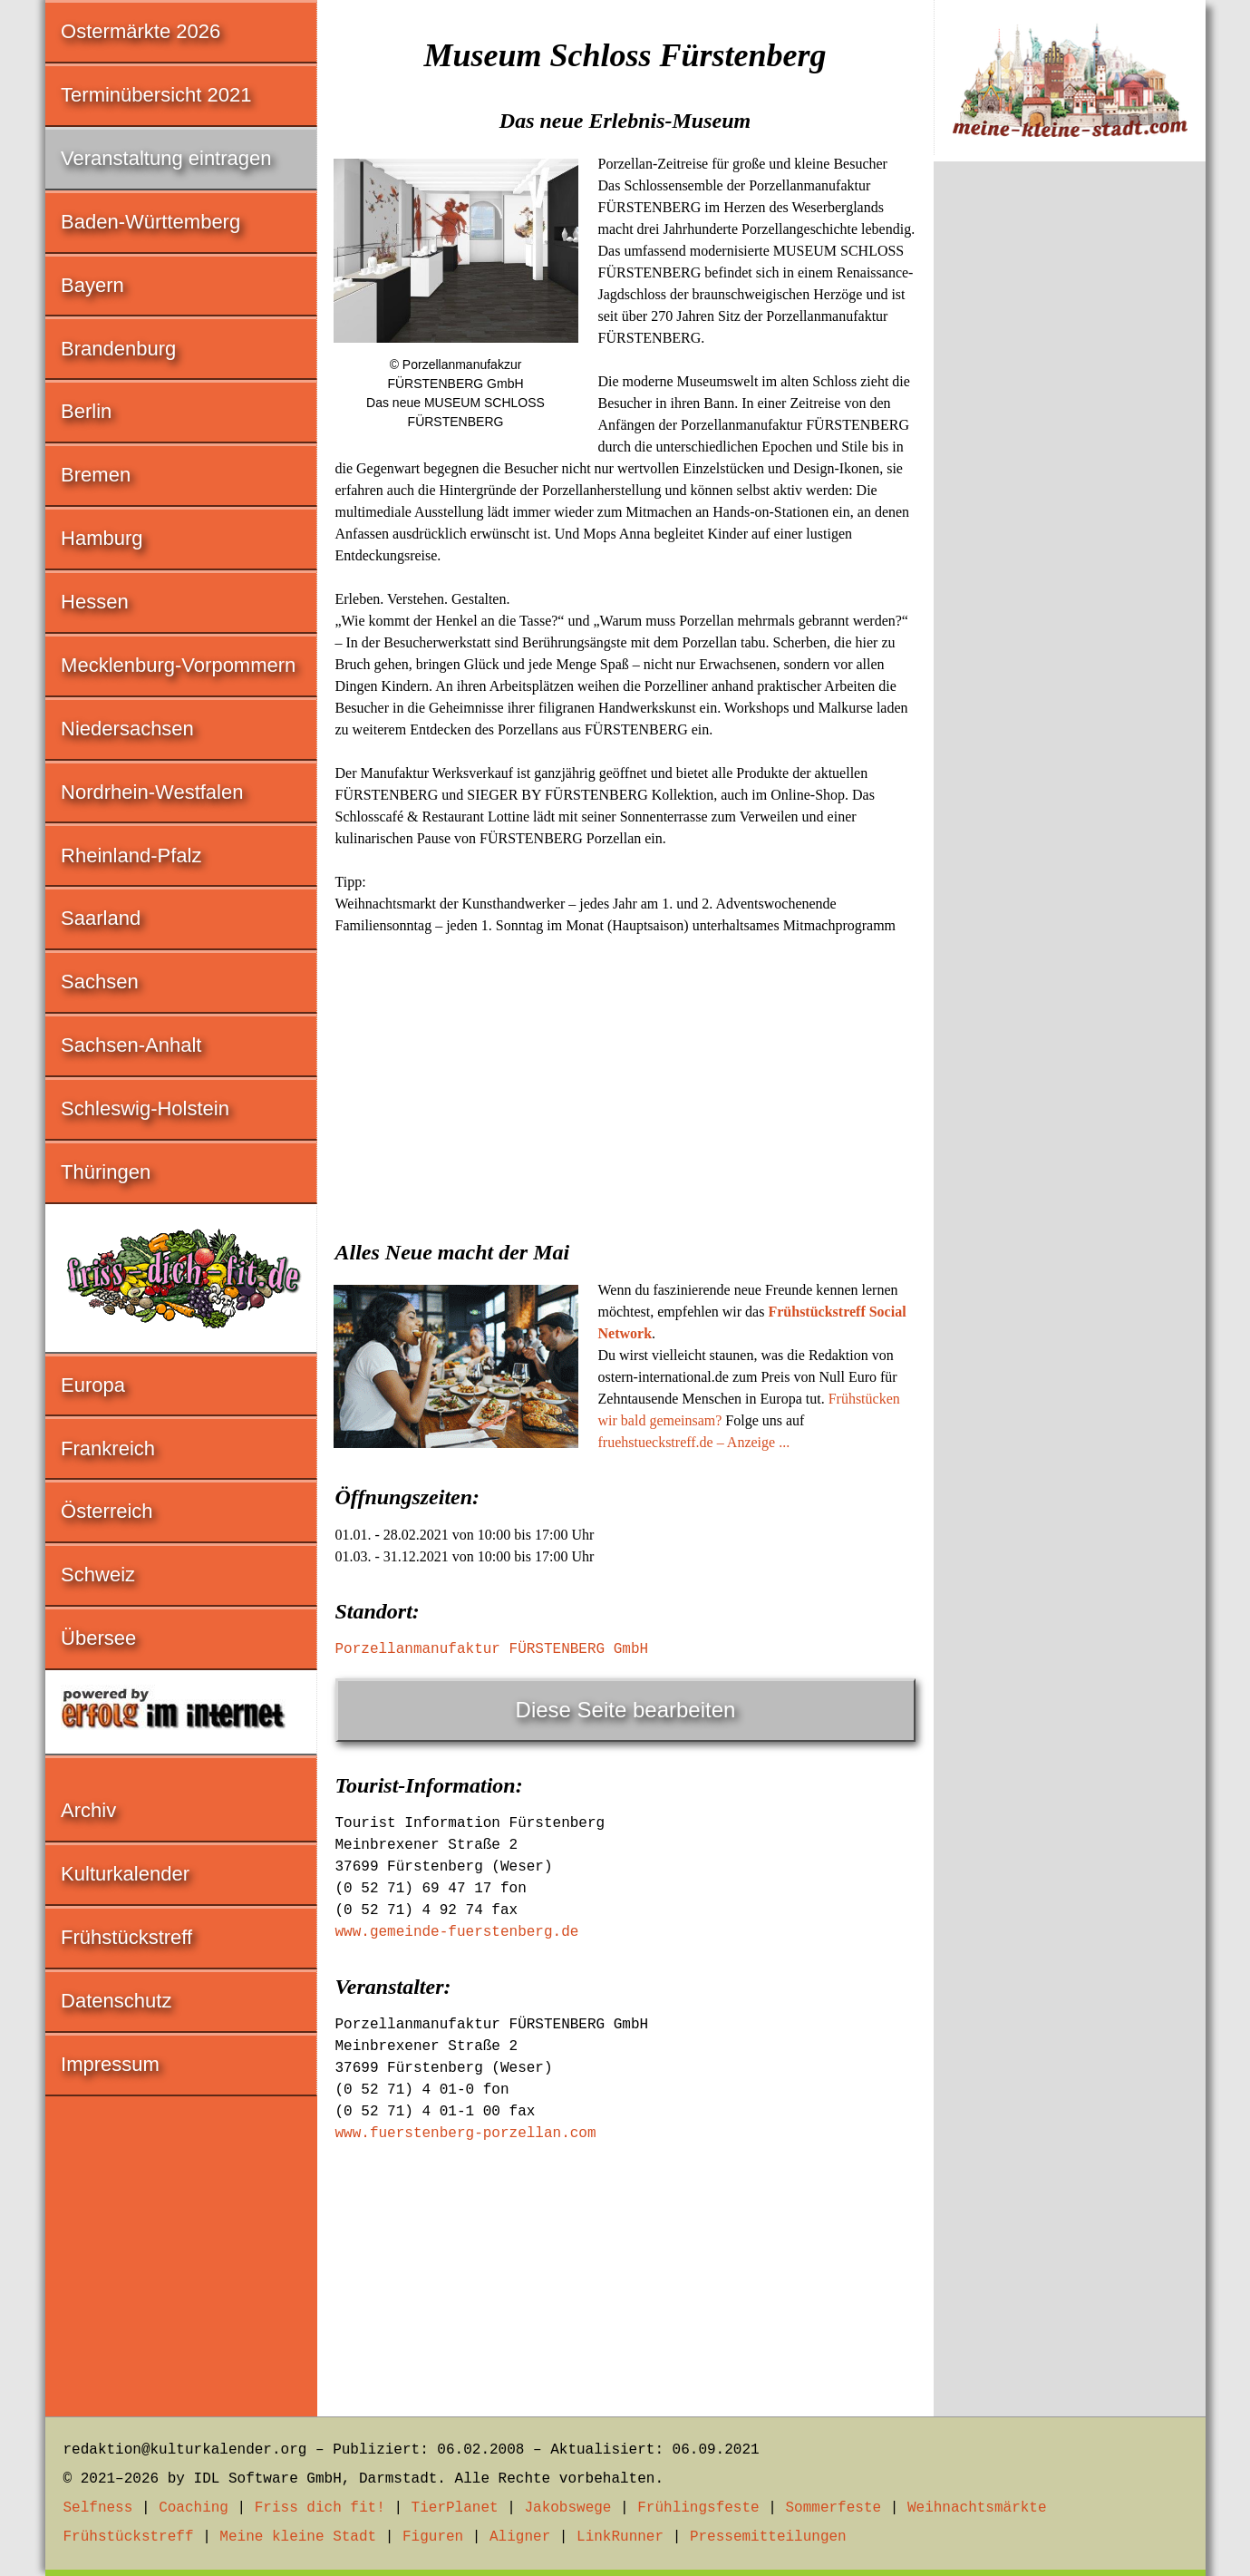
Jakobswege (567, 2508)
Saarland (101, 918)
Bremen (96, 474)
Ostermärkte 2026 (140, 31)
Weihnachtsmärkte (977, 2508)
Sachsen (100, 981)
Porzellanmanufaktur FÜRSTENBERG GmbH (492, 1649)
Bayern (92, 285)
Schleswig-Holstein (145, 1108)
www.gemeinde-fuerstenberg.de (457, 1932)
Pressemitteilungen (768, 2537)
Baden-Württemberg (150, 221)
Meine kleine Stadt (297, 2537)
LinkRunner (620, 2537)
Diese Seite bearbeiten (626, 1709)
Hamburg (101, 538)
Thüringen (105, 1172)
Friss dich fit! (320, 2508)
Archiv (88, 1810)
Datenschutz (116, 2000)
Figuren (432, 2537)
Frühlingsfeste (698, 2508)
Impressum (110, 2064)
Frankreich (108, 1448)
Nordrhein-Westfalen (152, 792)
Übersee (98, 1638)
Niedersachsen (127, 728)
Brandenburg (118, 348)
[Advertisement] (625, 1082)
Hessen (95, 601)
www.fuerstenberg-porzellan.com (465, 2133)
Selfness (98, 2508)
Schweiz (98, 1574)
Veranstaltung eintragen (166, 158)
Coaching (193, 2508)
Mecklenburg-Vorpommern (178, 665)
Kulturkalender (125, 1873)
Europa (93, 1385)
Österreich (106, 1511)
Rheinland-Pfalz (131, 855)
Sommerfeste (833, 2508)
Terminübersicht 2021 (156, 94)
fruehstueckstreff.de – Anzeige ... (694, 1442)
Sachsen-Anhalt (131, 1045)
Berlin (86, 411)
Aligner (519, 2537)
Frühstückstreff (126, 1937)
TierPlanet (455, 2508)
